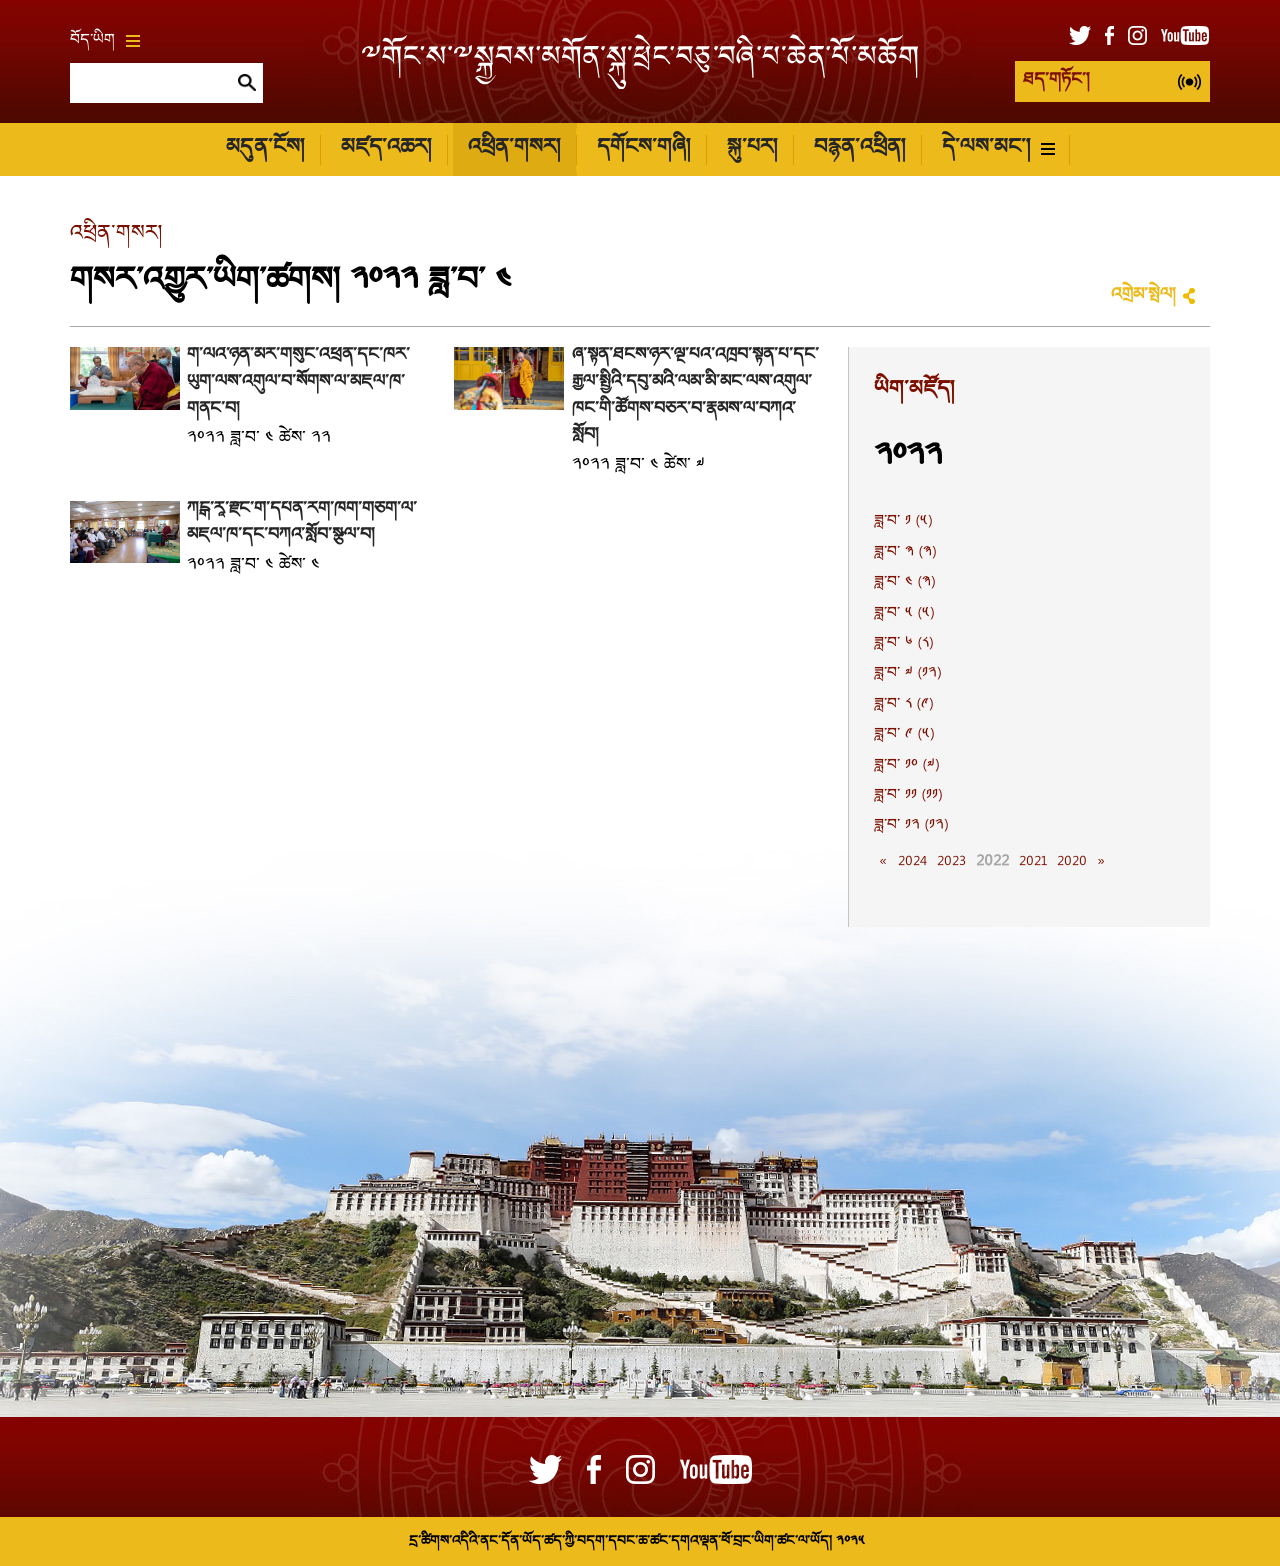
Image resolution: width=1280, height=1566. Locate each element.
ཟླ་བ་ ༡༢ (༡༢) (911, 826)
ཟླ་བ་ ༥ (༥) (904, 614)
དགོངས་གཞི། (643, 148)
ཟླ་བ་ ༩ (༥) (904, 735)
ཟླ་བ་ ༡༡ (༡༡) (908, 796)
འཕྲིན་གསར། (514, 148)
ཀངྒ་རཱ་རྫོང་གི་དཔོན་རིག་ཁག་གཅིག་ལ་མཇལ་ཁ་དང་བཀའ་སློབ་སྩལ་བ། (302, 523)
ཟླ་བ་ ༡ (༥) (903, 522)
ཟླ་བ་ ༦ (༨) (903, 644)
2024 (912, 862)
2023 (951, 862)
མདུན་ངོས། (265, 148)
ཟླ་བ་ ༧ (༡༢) (907, 674)
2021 (1033, 862)
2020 (1072, 862)
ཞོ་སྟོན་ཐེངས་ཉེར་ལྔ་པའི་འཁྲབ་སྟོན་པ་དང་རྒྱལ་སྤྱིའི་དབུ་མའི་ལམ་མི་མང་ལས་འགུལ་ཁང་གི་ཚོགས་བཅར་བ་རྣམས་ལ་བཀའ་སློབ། (695, 395)
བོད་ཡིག (105, 41)
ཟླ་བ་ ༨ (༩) (903, 705)
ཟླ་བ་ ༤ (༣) (904, 583)
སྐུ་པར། (752, 148)
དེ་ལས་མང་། (998, 148)
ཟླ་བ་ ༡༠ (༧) (906, 766)
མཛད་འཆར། (386, 148)
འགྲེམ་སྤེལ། (1143, 295)
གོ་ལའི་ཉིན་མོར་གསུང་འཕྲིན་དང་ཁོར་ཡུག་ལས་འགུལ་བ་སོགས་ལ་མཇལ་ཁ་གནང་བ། (298, 382)
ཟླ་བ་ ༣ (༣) (905, 553)
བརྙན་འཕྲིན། (859, 148)
